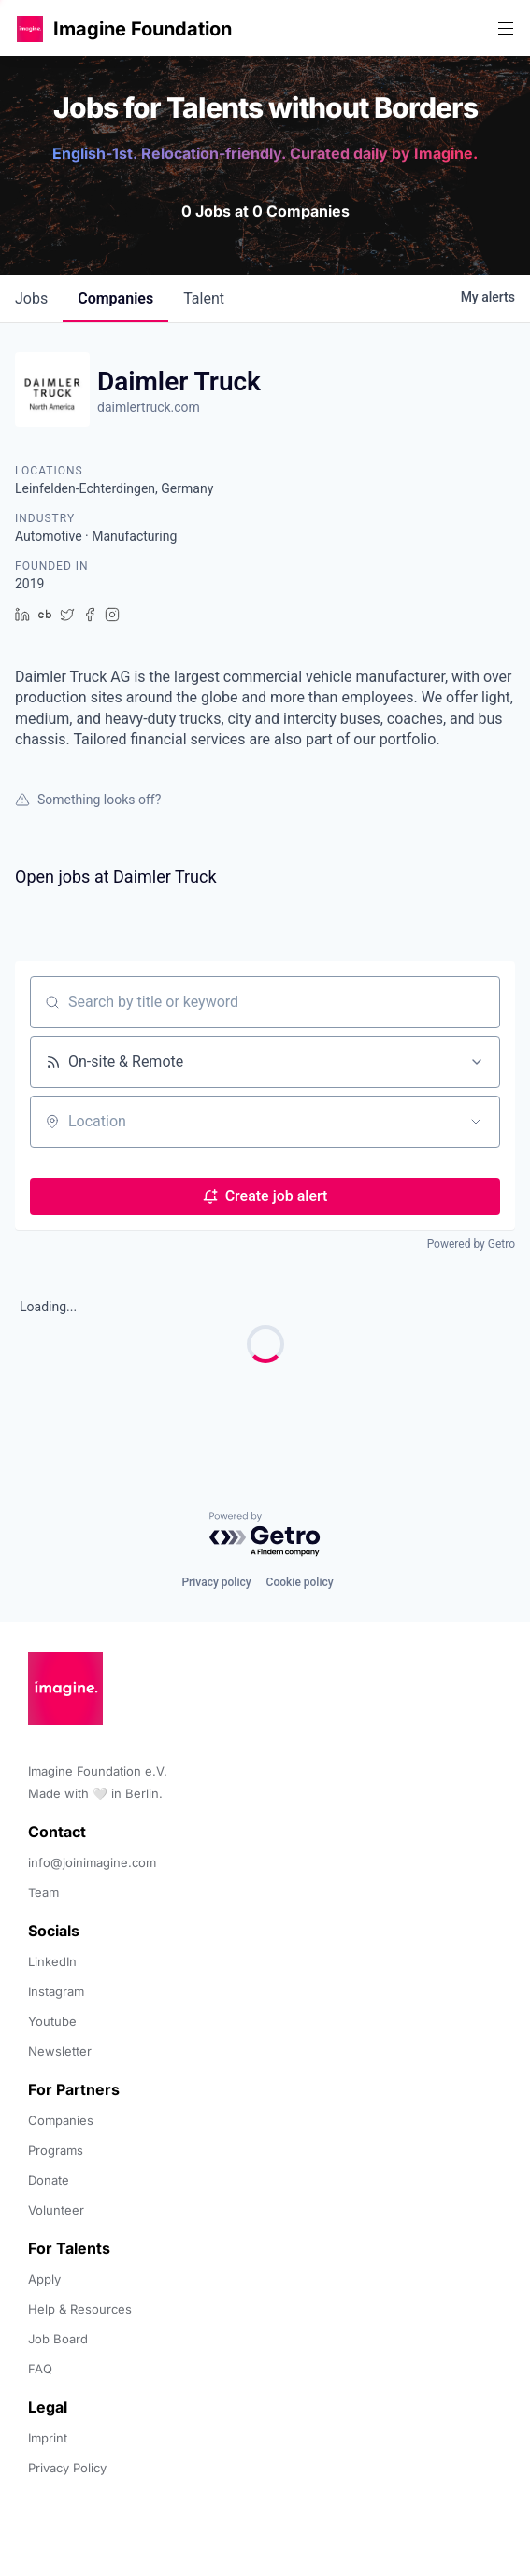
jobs (31, 298)
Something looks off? (88, 799)
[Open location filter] (475, 1121)
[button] (30, 28)
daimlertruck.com (148, 407)
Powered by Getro (471, 1244)
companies (115, 298)
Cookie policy (300, 1582)
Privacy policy (216, 1582)
